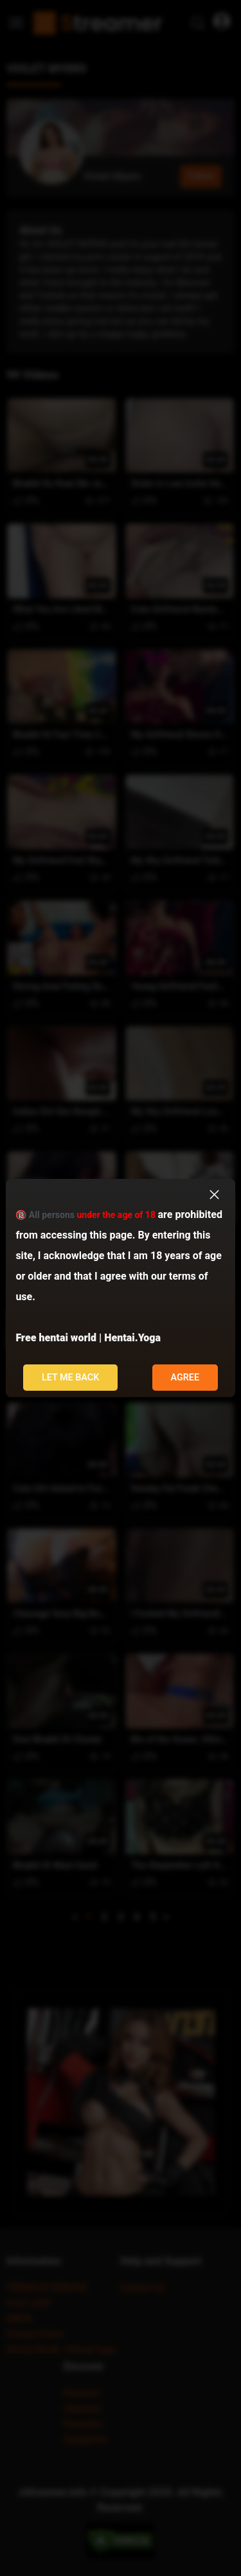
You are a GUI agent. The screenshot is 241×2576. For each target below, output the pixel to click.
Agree (184, 1377)
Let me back (71, 1377)
